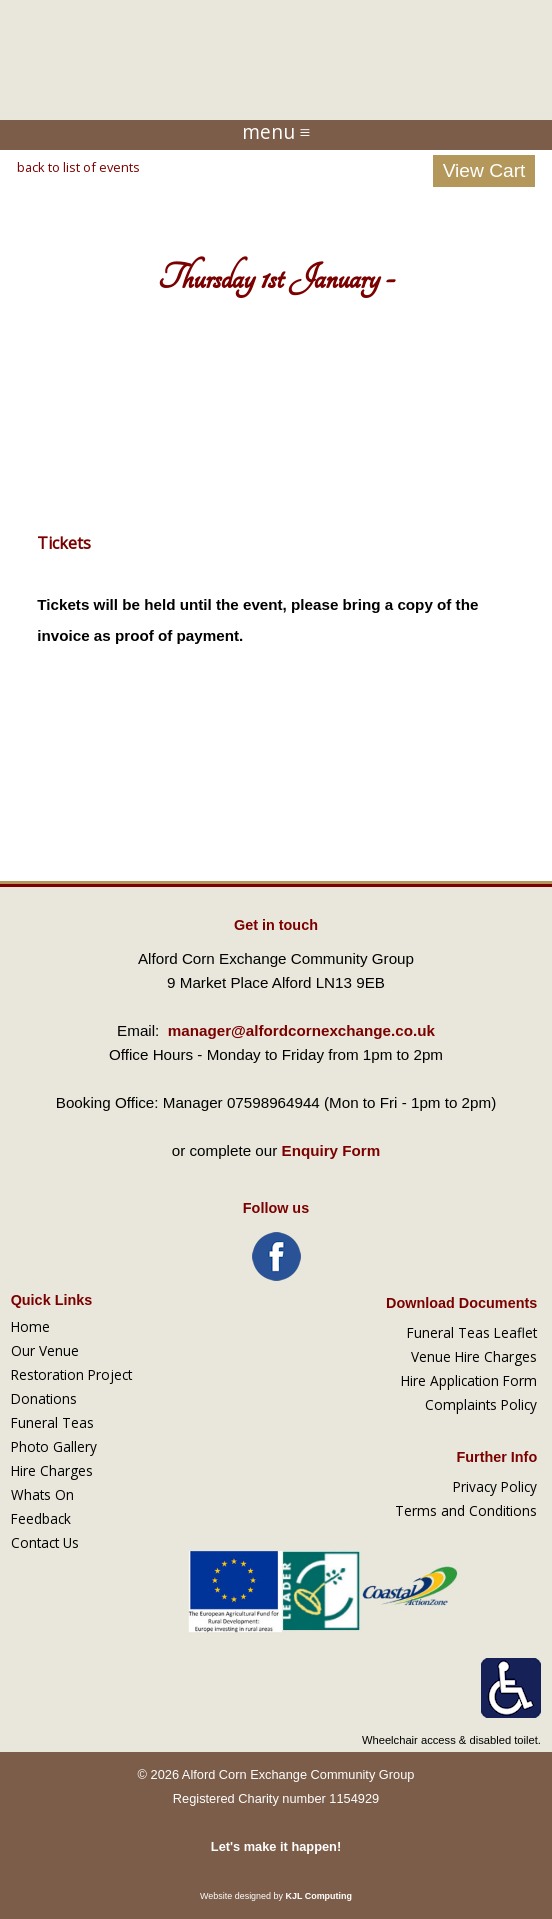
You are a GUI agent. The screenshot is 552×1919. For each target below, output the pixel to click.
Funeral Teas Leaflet (472, 1332)
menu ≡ (276, 132)
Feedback (41, 1518)
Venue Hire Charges (474, 1356)
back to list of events (78, 167)
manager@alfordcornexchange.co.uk (301, 1030)
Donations (44, 1398)
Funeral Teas (52, 1422)
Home (30, 1326)
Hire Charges (52, 1470)
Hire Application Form (469, 1380)
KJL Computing (318, 1896)
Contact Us (45, 1542)
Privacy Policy (495, 1486)
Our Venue (45, 1350)
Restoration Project (71, 1374)
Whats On (42, 1494)
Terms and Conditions (466, 1510)
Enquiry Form (331, 1150)
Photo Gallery (54, 1446)
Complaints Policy (481, 1404)
